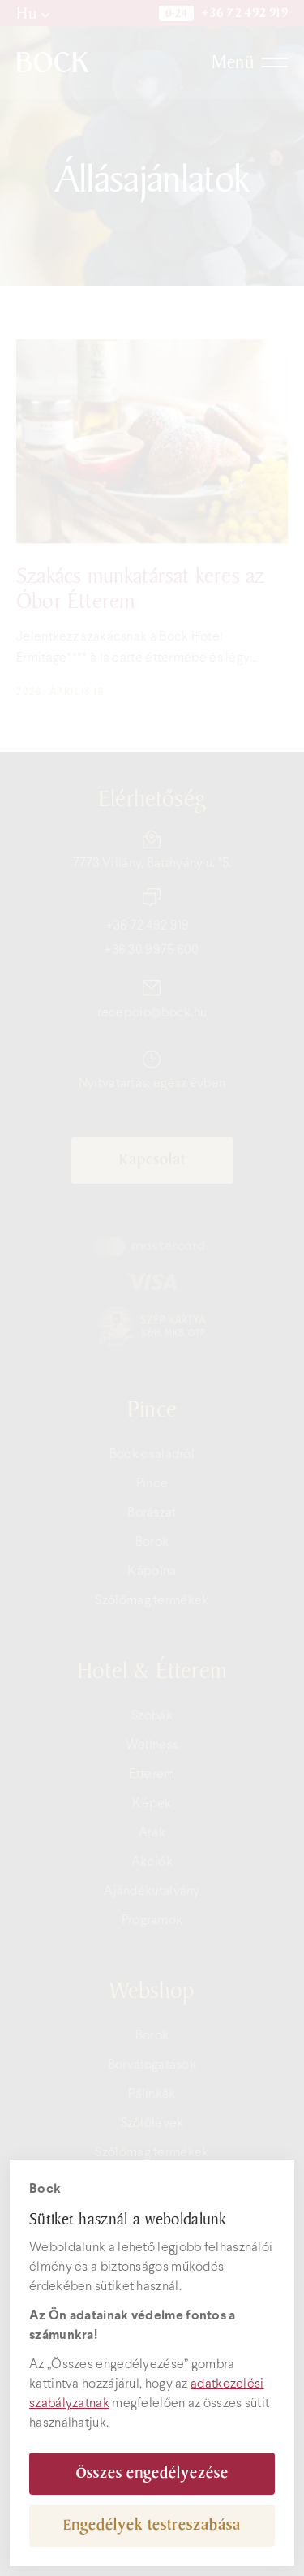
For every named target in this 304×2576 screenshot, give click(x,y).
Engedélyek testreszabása (152, 2525)
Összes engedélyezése (152, 2473)
